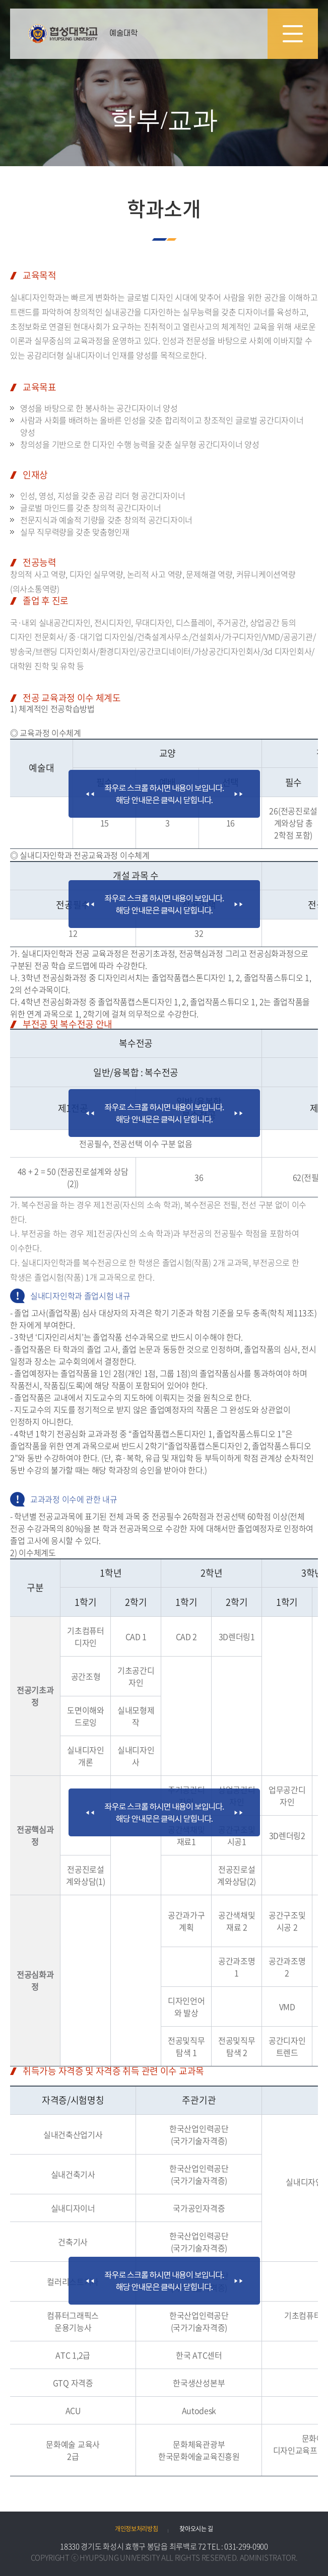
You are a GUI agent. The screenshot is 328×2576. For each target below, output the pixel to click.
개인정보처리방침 (136, 2528)
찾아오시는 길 (196, 2528)
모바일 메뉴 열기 (293, 34)
